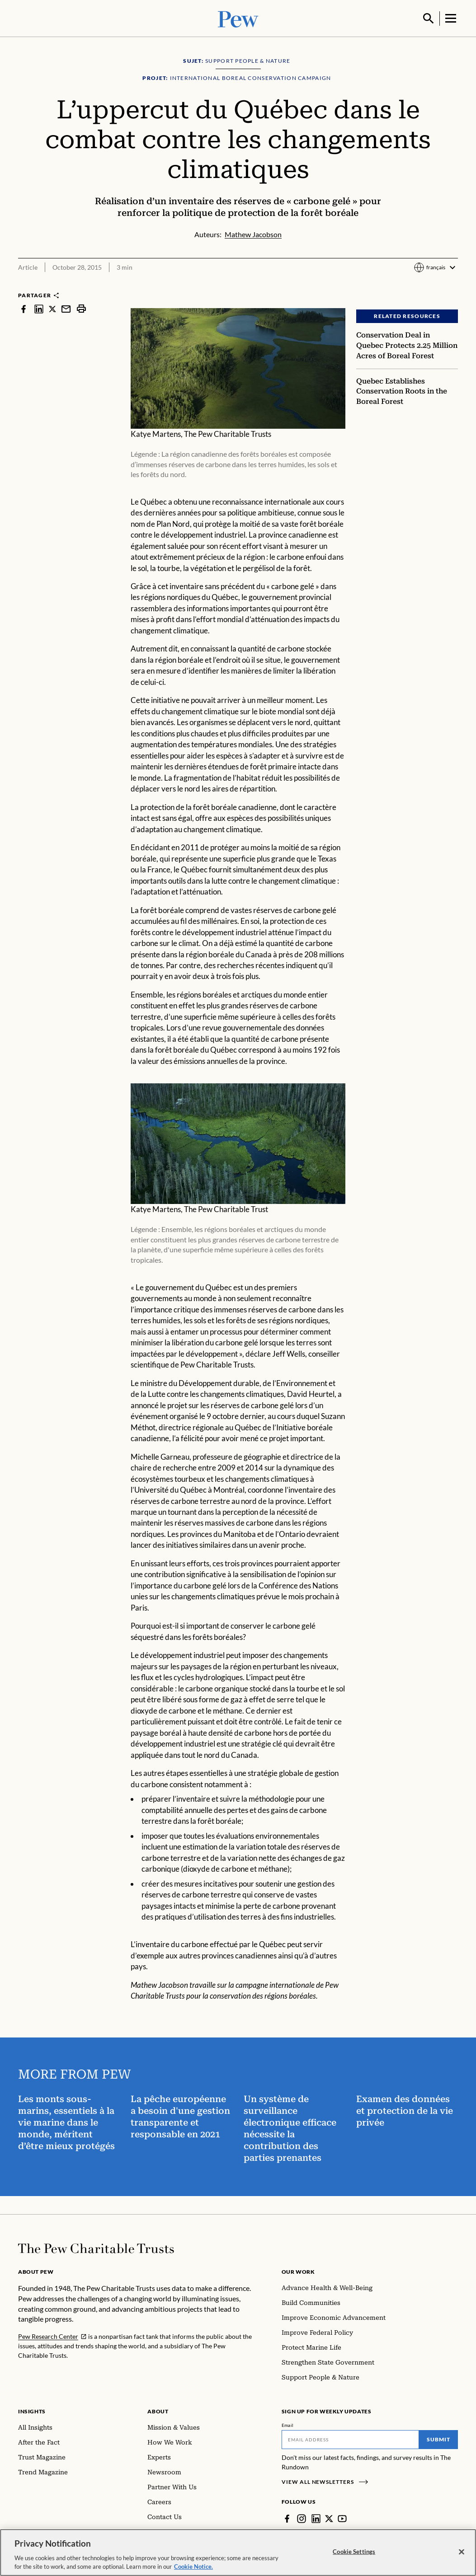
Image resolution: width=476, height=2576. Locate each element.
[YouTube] (342, 2517)
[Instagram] (301, 2517)
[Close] (461, 2552)
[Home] (96, 2248)
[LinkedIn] (316, 2517)
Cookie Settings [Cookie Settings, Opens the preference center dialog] (354, 2551)
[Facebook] (287, 2517)
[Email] (350, 2438)
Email (288, 2424)
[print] (81, 308)
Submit (438, 2438)
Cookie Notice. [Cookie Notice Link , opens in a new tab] (193, 2566)
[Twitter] (329, 2518)
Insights (32, 2410)
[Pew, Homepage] (238, 18)
